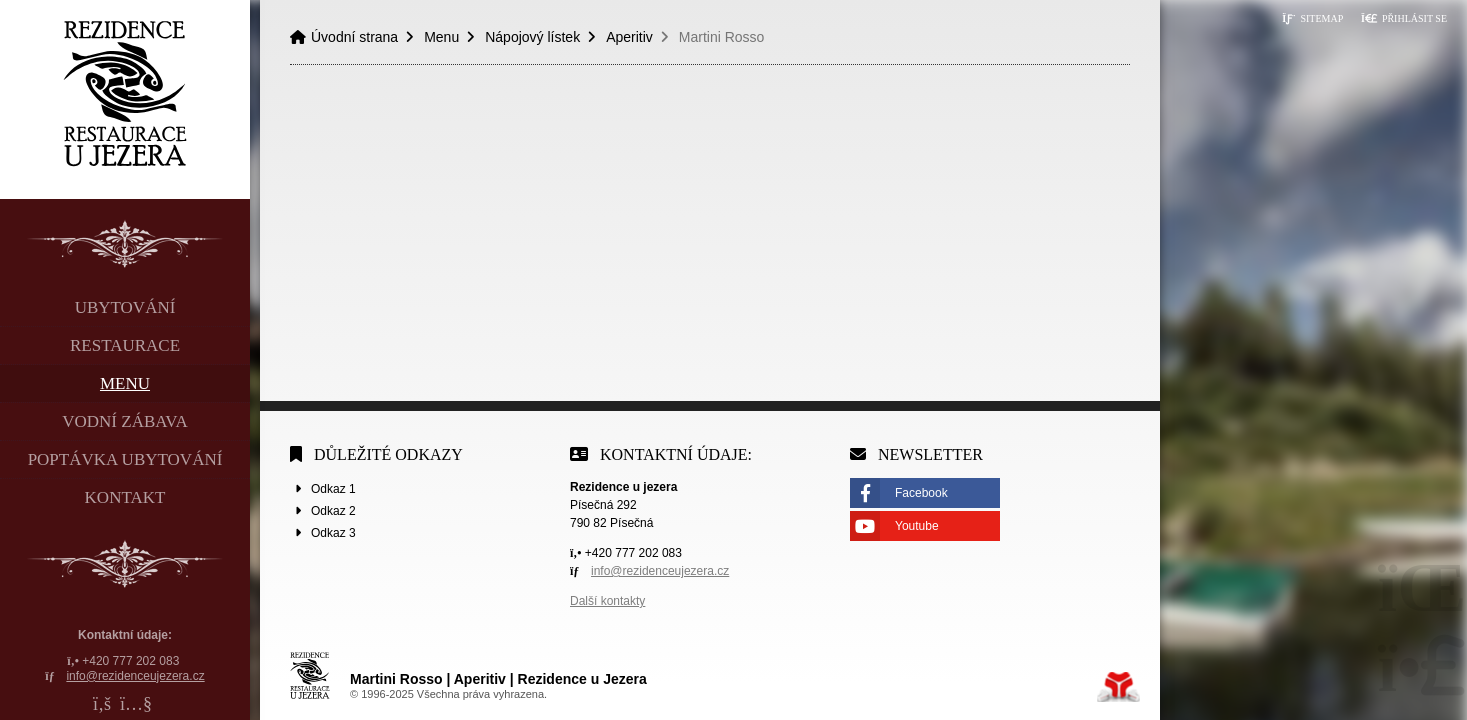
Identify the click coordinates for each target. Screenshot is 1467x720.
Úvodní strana (125, 93)
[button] (1404, 18)
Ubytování (125, 307)
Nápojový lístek (532, 37)
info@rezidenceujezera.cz (135, 676)
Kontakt (125, 497)
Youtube (917, 526)
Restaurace (125, 345)
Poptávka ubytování (125, 459)
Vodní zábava (124, 421)
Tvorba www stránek (1118, 687)
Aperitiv (629, 37)
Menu (125, 383)
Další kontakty (607, 601)
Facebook (921, 493)
